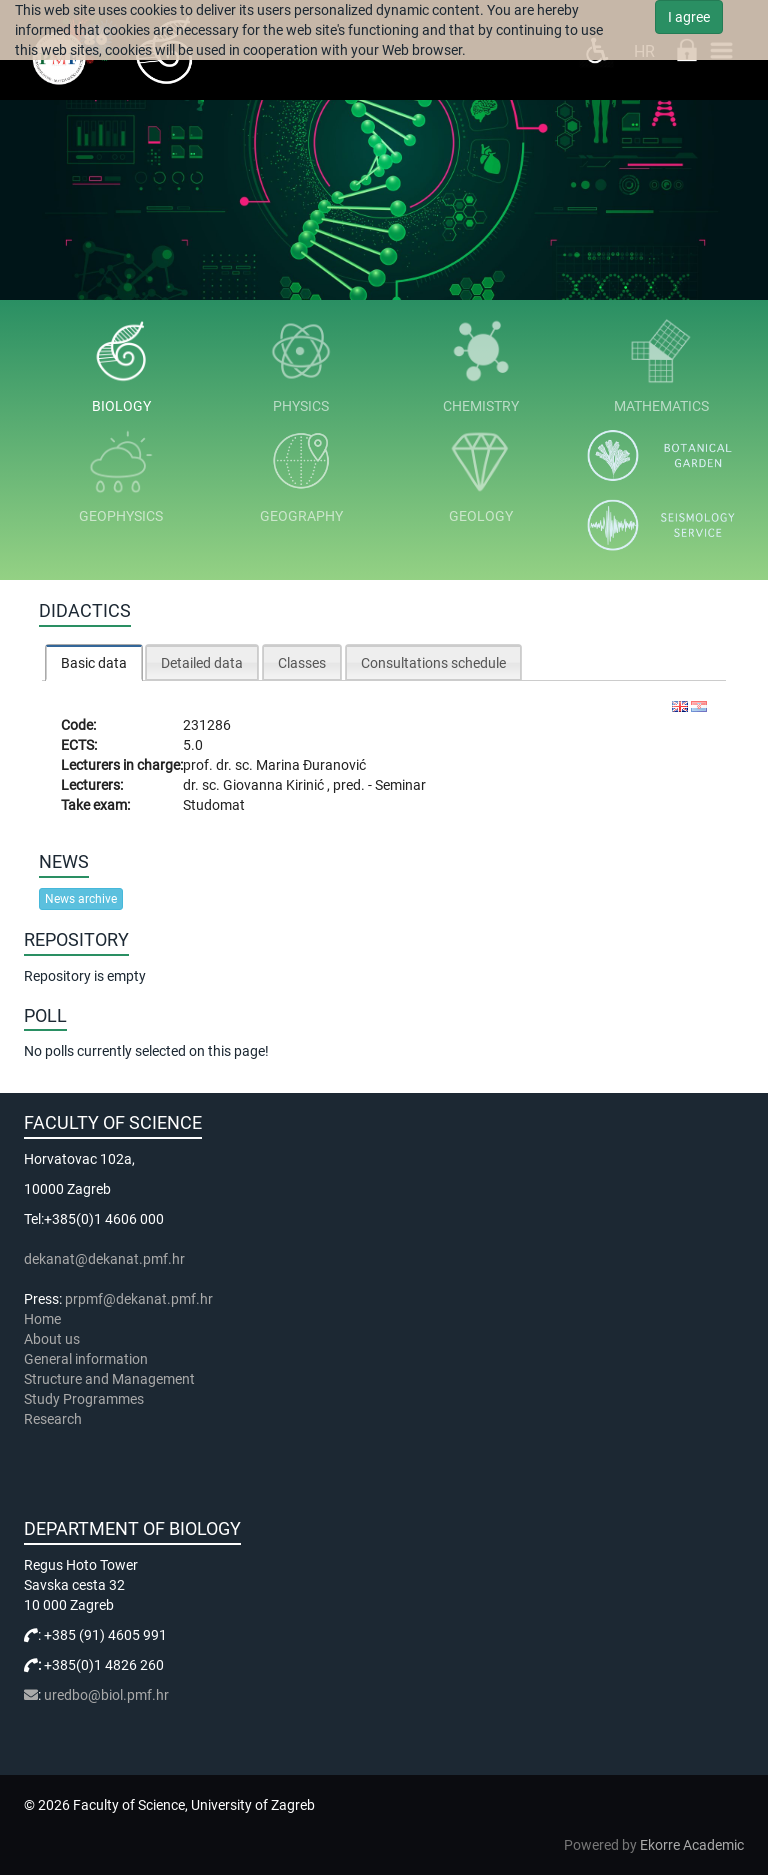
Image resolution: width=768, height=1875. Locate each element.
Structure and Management (109, 1379)
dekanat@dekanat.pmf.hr (104, 1259)
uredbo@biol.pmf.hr (106, 1695)
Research (54, 1419)
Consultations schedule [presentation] (433, 663)
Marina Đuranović (311, 765)
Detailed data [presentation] (202, 663)
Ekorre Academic (692, 1845)
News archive (81, 899)
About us (53, 1339)
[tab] (94, 662)
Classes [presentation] (302, 663)
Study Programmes (84, 1399)
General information (86, 1359)
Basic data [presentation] (94, 663)
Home (42, 1319)
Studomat (214, 805)
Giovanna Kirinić (275, 785)
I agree (689, 17)
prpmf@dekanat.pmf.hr (139, 1299)
